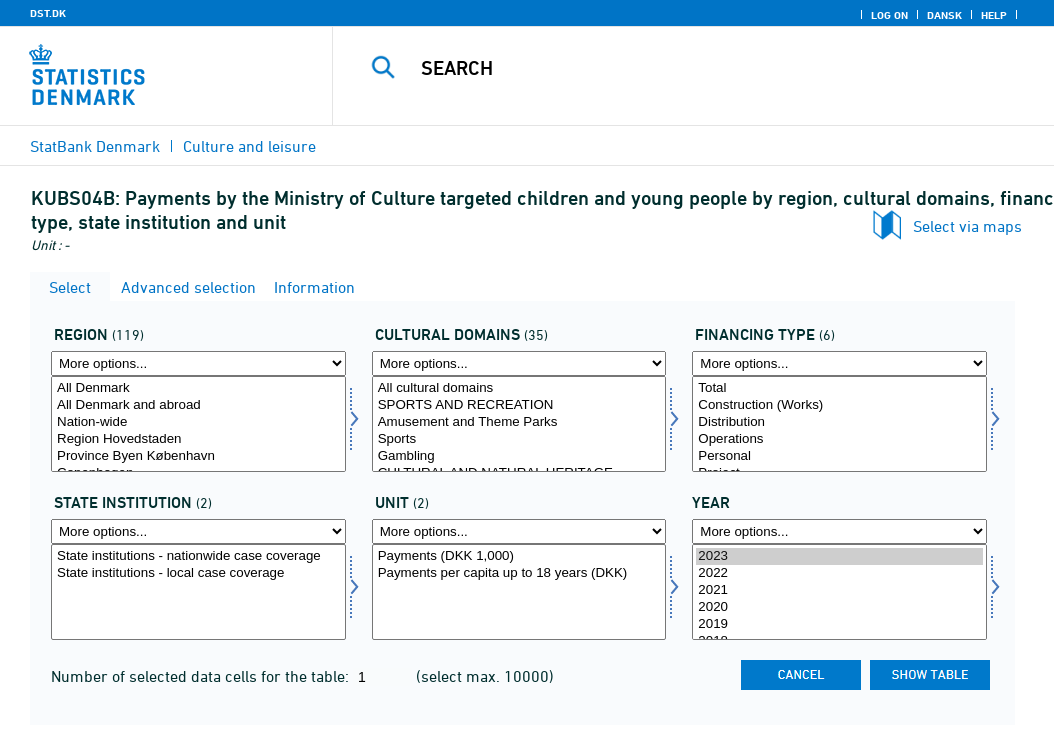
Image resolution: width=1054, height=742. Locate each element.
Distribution (839, 422)
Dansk (944, 15)
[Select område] (198, 424)
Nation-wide (198, 422)
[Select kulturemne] (519, 424)
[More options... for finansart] (839, 363)
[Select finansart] (839, 424)
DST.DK (48, 13)
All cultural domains (519, 388)
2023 (839, 556)
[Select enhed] (519, 592)
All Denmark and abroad (198, 405)
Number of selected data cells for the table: (202, 676)
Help (994, 15)
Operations (839, 439)
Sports (519, 439)
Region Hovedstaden (198, 439)
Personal (839, 456)
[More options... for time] (839, 531)
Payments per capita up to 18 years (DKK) (519, 573)
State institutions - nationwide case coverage (198, 556)
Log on (889, 15)
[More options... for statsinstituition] (198, 531)
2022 (839, 573)
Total (839, 388)
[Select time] (839, 592)
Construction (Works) (839, 405)
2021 (839, 590)
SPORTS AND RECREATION (519, 405)
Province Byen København (198, 456)
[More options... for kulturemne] (519, 363)
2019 (839, 624)
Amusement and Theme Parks (519, 422)
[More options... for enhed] (519, 531)
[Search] (698, 68)
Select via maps (967, 226)
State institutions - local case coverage (198, 573)
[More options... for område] (198, 363)
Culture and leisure (249, 146)
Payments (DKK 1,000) (519, 556)
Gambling (519, 456)
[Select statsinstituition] (198, 592)
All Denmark (198, 388)
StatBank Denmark (95, 146)
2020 (839, 607)
